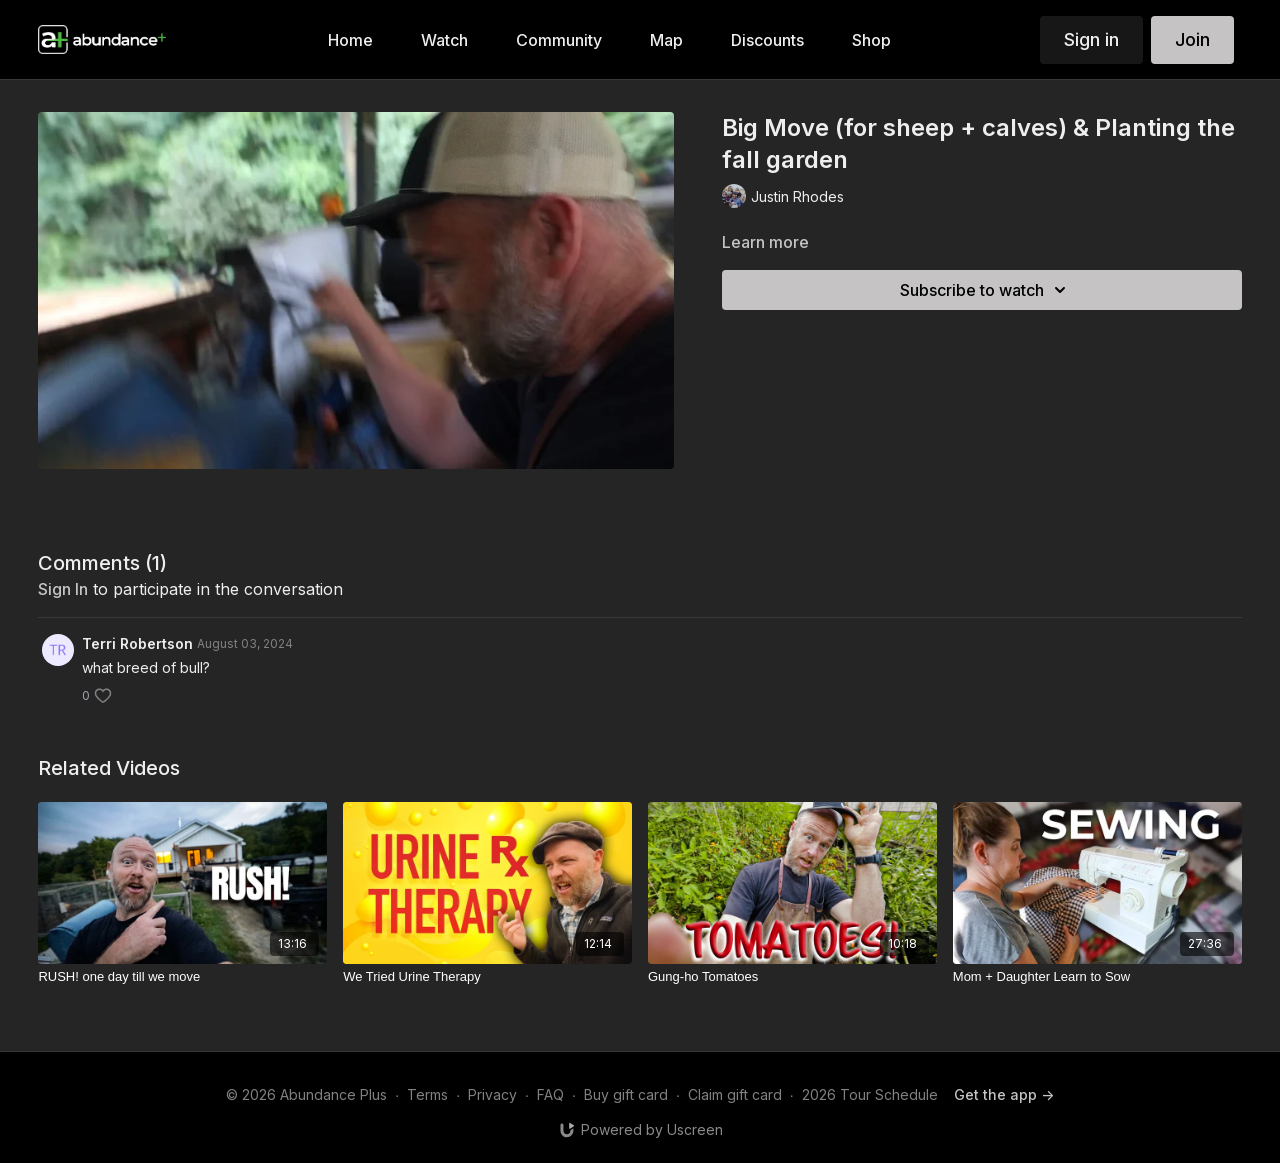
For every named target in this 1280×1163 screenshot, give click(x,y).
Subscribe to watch (986, 290)
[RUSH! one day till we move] (182, 977)
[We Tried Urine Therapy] (487, 977)
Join (1192, 39)
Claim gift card (735, 1094)
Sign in (1091, 39)
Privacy (492, 1094)
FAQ (550, 1094)
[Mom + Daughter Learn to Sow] (1097, 977)
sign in (63, 589)
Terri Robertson (137, 643)
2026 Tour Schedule (870, 1094)
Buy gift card (626, 1094)
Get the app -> (1004, 1094)
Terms (427, 1094)
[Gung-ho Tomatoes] (792, 977)
